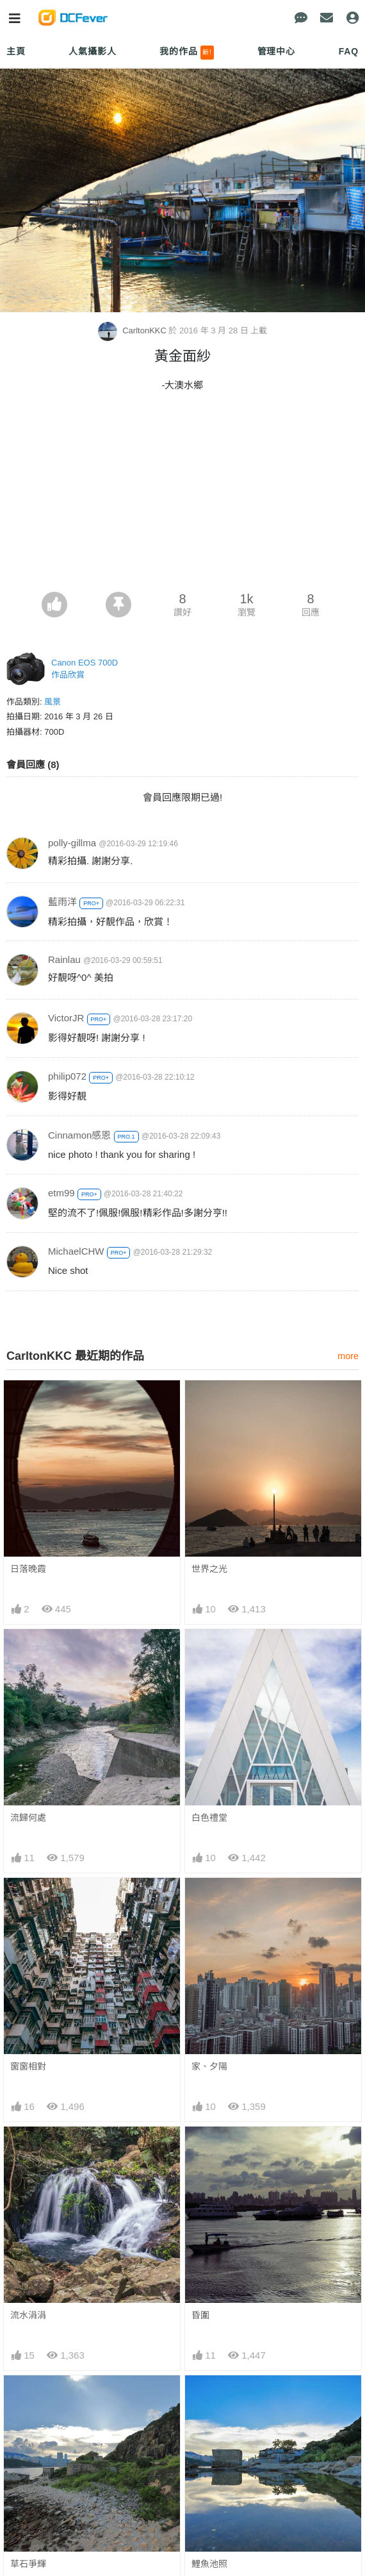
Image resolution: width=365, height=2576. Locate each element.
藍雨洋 (62, 901)
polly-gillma (72, 842)
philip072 (67, 1076)
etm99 (61, 1192)
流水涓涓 (28, 2315)
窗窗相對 (28, 2066)
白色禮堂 (209, 1817)
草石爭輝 (28, 2564)
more (348, 1356)
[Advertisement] (182, 495)
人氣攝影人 (92, 51)
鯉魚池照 (209, 2564)
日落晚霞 (28, 1569)
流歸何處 (28, 1817)
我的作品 (186, 53)
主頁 (16, 51)
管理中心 (276, 51)
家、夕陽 (209, 2066)
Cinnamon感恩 (79, 1135)
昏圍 (200, 2315)
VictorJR (66, 1017)
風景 (52, 702)
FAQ (349, 51)
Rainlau (64, 959)
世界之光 (209, 1569)
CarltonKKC (133, 330)
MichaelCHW (76, 1251)
